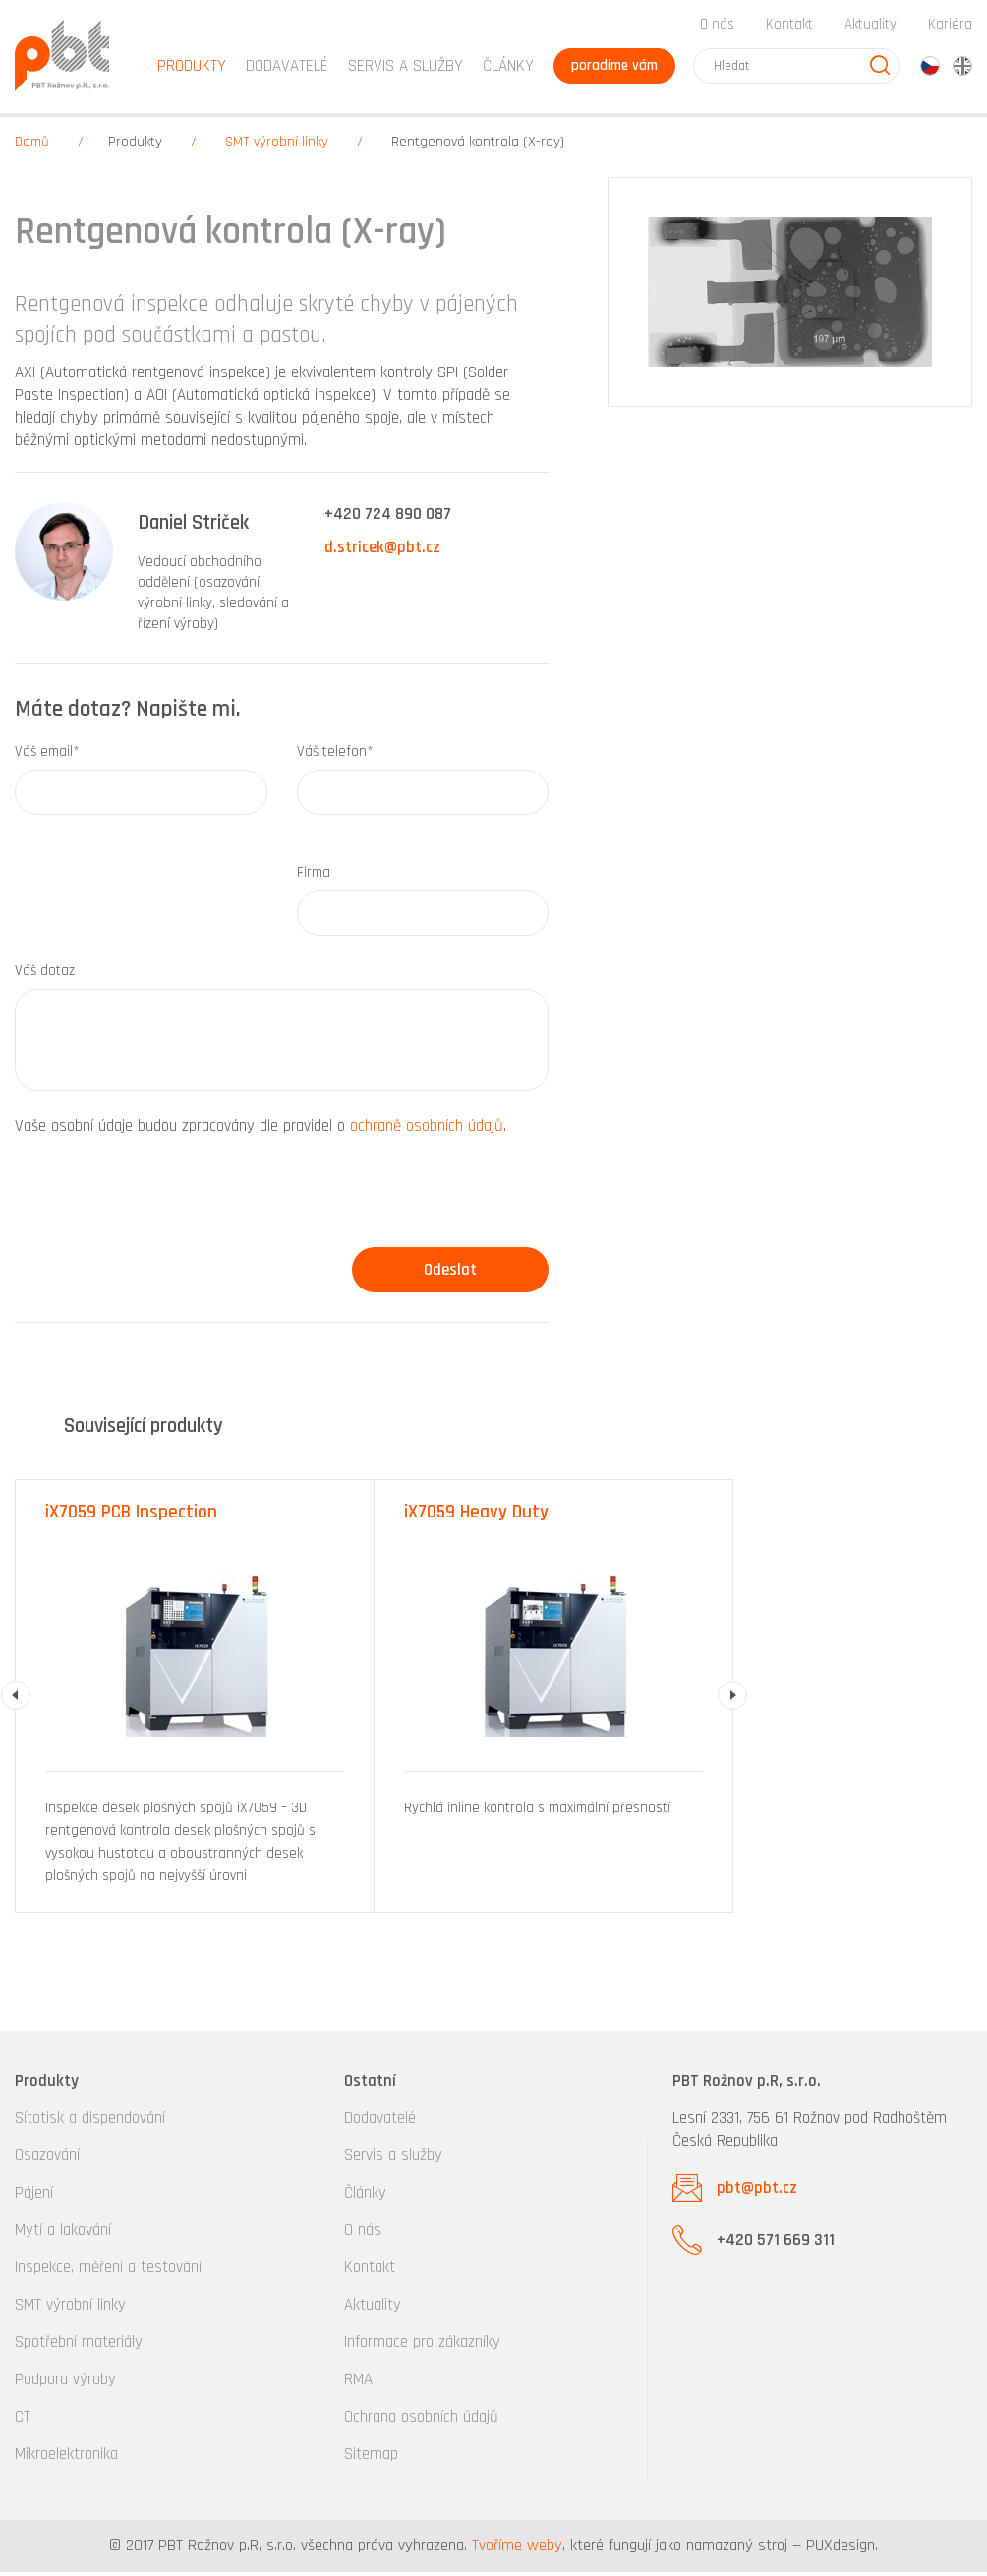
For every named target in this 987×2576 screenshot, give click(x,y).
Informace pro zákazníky (422, 2346)
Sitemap (371, 2458)
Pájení (34, 2196)
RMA (358, 2383)
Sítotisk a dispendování (90, 2122)
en (962, 70)
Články (504, 70)
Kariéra (950, 28)
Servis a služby (393, 2159)
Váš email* (47, 755)
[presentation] (164, 1203)
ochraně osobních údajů (426, 1130)
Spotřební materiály (79, 2346)
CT (22, 2421)
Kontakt (789, 28)
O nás (717, 28)
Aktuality (870, 28)
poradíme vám (612, 69)
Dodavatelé (380, 2122)
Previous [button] (15, 1700)
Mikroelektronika (66, 2458)
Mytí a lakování (63, 2234)
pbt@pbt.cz (757, 2192)
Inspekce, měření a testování (108, 2271)
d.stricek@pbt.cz (382, 552)
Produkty (135, 147)
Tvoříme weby (517, 2549)
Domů (32, 147)
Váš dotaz (45, 974)
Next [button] (732, 1700)
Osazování (47, 2159)
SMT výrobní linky (276, 147)
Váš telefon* (335, 755)
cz (930, 70)
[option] (195, 1701)
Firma (313, 876)
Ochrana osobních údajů (421, 2421)
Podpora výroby (65, 2383)
